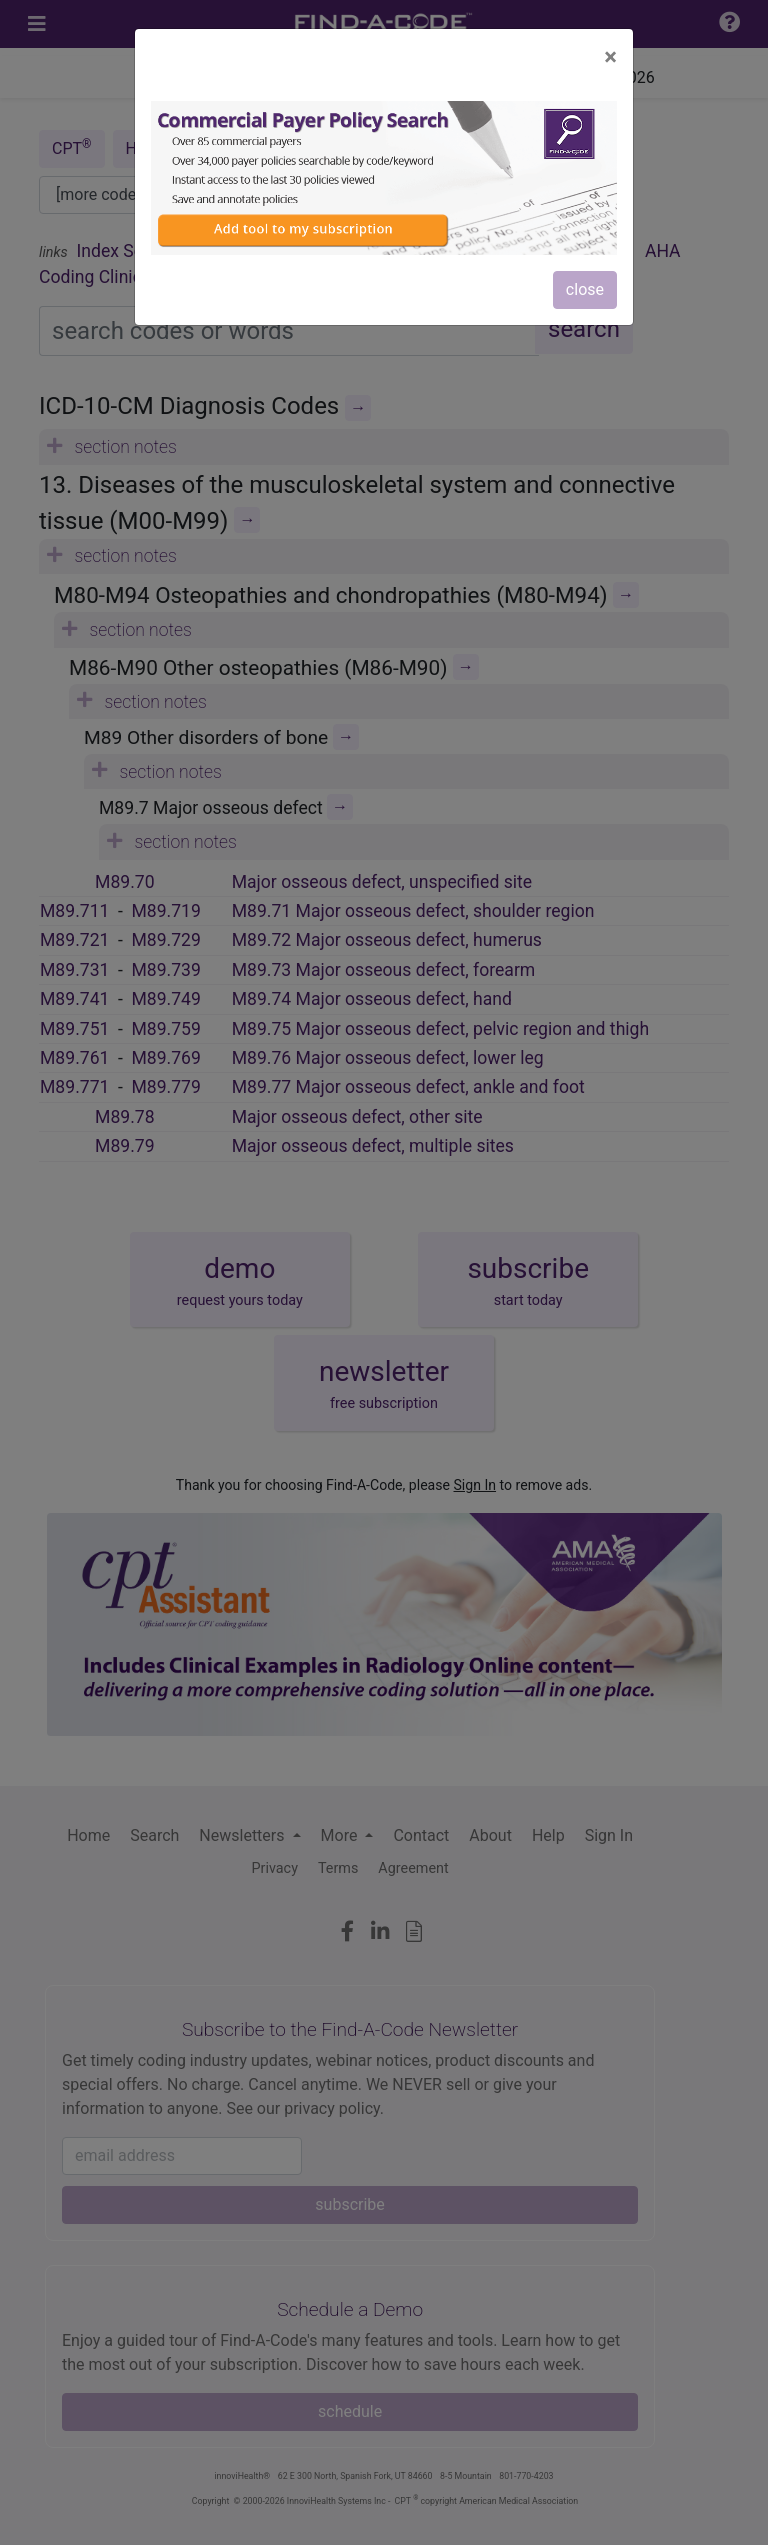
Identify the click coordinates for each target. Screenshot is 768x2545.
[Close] (610, 57)
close (585, 289)
